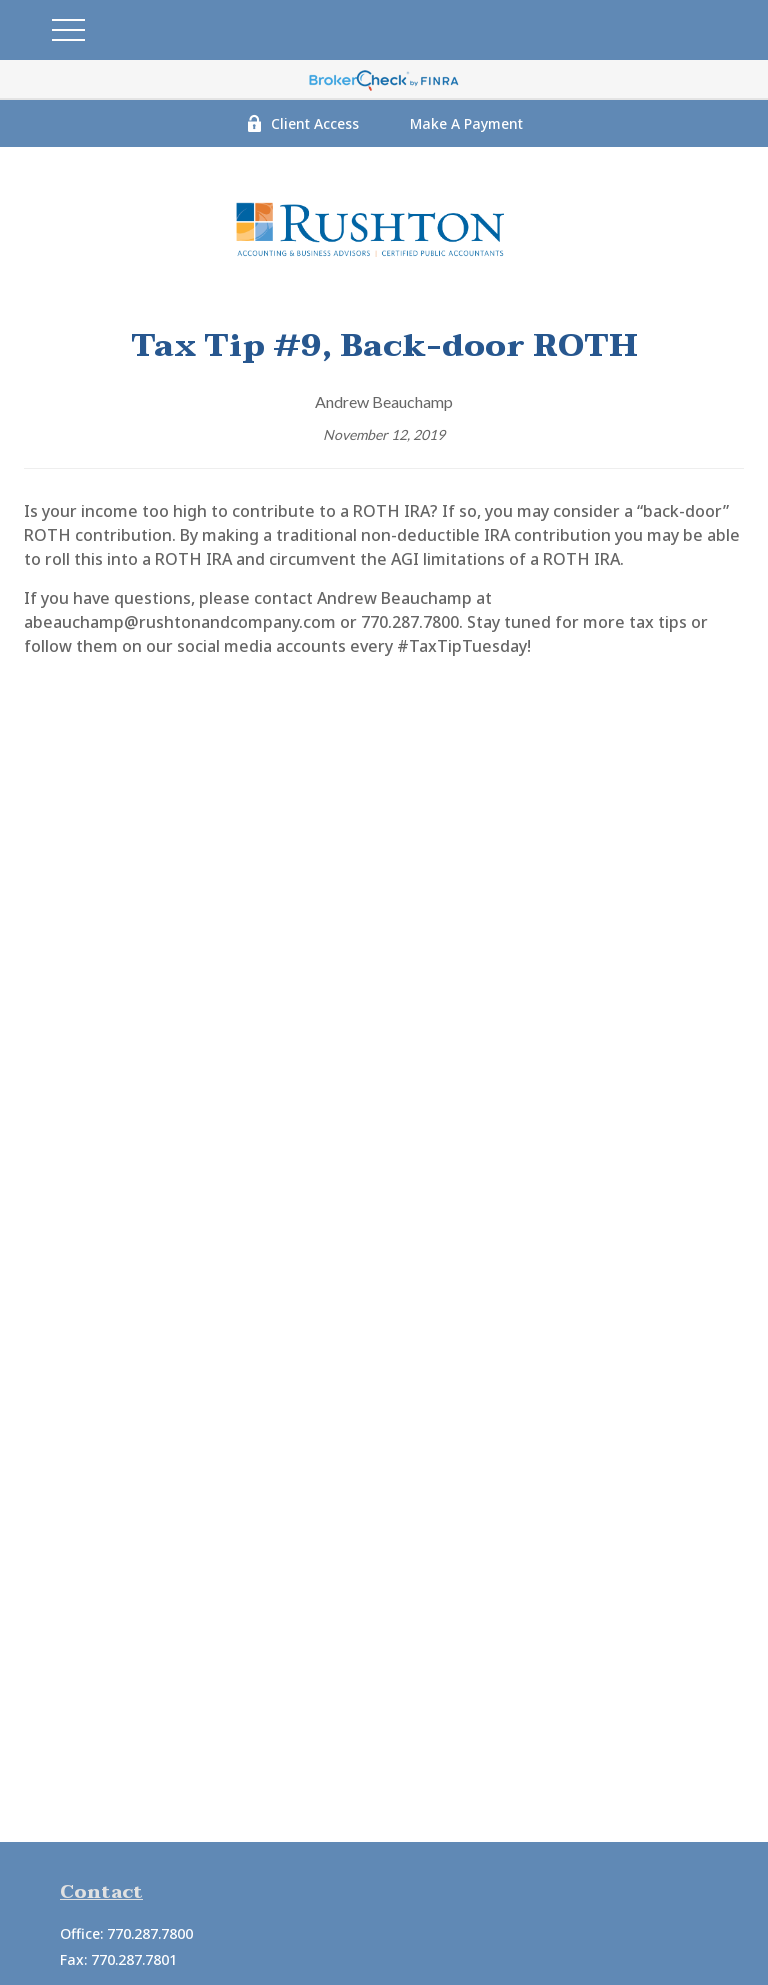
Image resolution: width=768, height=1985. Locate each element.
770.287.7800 (150, 1933)
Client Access (302, 123)
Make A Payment (466, 123)
